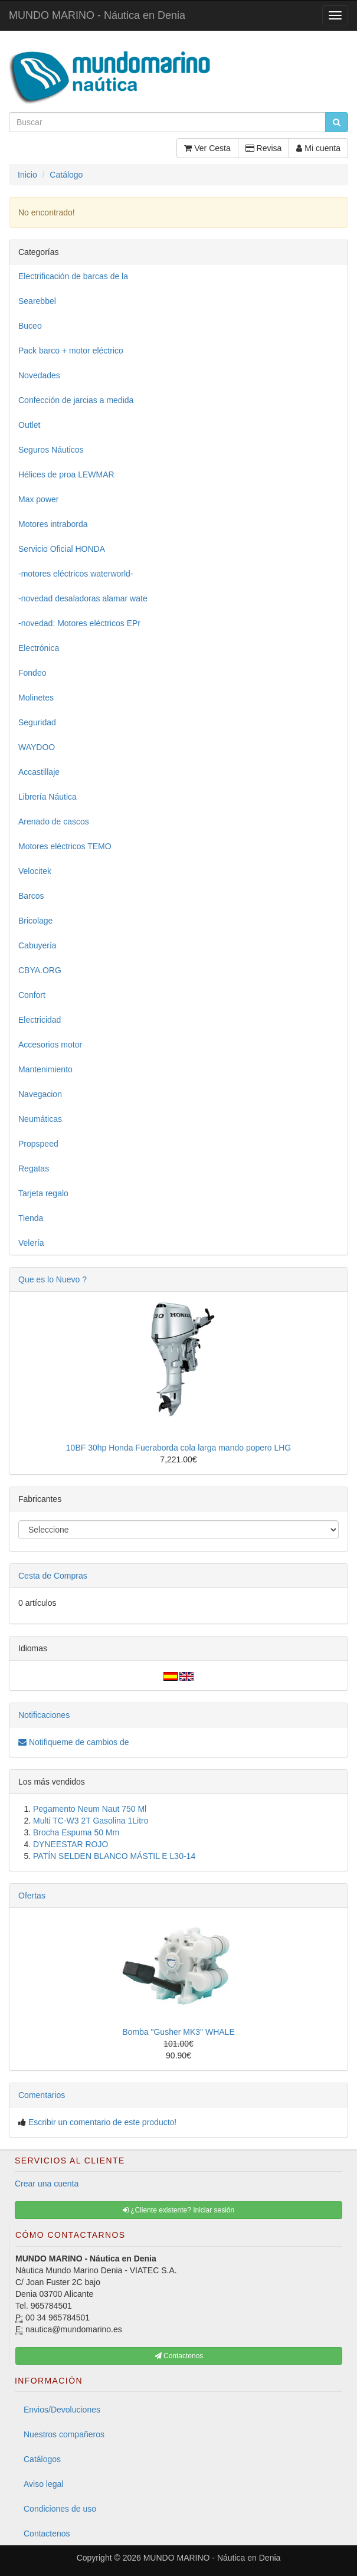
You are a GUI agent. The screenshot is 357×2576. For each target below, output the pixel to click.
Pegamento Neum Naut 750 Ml (89, 1809)
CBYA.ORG (39, 970)
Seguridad (37, 722)
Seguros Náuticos (51, 449)
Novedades (39, 375)
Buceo (30, 325)
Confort (31, 995)
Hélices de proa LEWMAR (66, 474)
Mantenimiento (45, 1069)
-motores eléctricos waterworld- (75, 573)
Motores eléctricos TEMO (65, 846)
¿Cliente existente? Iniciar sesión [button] (178, 2210)
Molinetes (36, 697)
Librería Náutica (47, 796)
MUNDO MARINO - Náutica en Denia (97, 15)
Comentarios (41, 2095)
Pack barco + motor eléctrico (70, 350)
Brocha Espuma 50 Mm (76, 1832)
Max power (38, 499)
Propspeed (38, 1143)
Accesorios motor (50, 1044)
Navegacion (40, 1094)
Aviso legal (43, 2484)
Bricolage (35, 920)
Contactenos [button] (179, 2356)
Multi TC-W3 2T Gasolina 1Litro (91, 1820)
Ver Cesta (207, 148)
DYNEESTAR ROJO (70, 1844)
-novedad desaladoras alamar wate (83, 598)
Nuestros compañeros (64, 2434)
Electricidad (39, 1019)
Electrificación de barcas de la (73, 276)
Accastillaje (39, 772)
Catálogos (42, 2459)
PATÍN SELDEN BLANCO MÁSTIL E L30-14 (114, 1856)
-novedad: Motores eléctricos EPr (79, 623)
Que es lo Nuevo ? (52, 1279)
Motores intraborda (53, 524)
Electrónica (38, 648)
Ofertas (31, 1895)
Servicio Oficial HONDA (61, 549)
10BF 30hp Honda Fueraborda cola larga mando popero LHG (178, 1447)
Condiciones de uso (60, 2508)
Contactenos (47, 2533)
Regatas (33, 1168)
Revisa (263, 148)
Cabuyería (37, 945)
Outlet (29, 425)
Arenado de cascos (53, 821)
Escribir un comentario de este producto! (102, 2122)
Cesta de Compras (52, 1575)
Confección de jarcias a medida (75, 400)
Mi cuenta (318, 148)
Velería (31, 1243)
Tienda (30, 1218)
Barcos (31, 896)
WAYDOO (36, 747)
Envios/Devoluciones (62, 2409)
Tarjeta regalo (43, 1193)
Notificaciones (44, 1715)
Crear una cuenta (46, 2183)
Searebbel (37, 301)
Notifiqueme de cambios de (73, 1742)
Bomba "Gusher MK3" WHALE (178, 2032)
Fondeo (32, 672)
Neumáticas (40, 1119)
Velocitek (34, 871)
